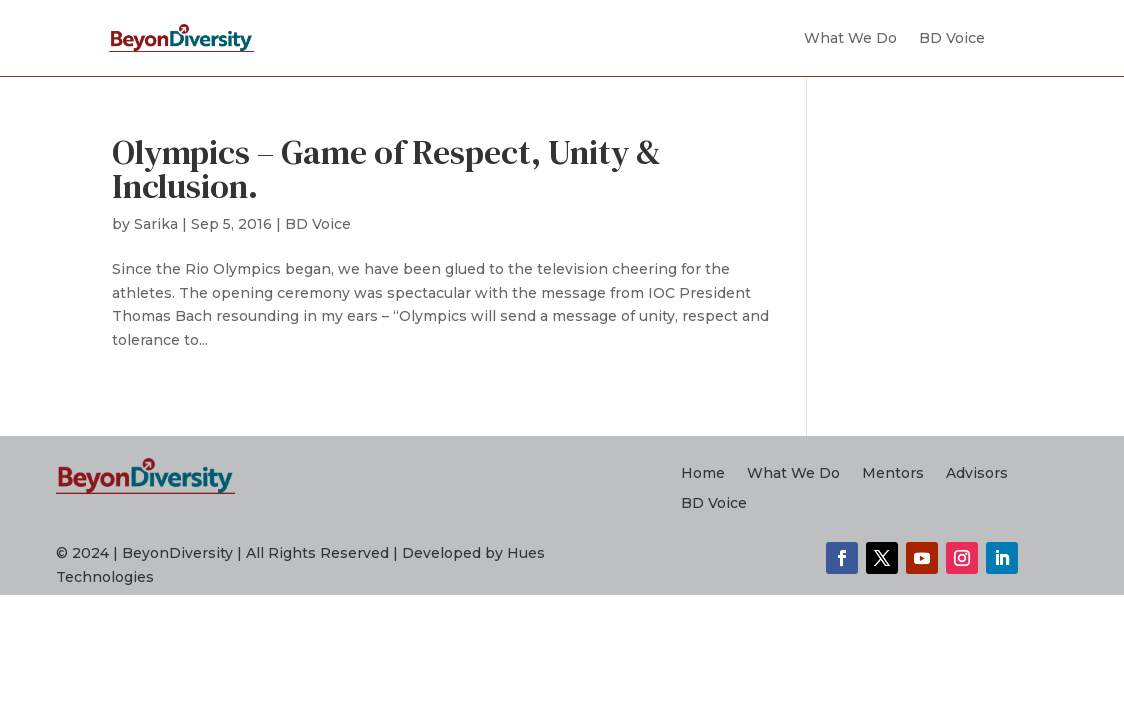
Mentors (893, 474)
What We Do (850, 38)
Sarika (156, 224)
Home (703, 474)
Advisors (977, 474)
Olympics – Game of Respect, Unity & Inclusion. (386, 169)
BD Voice (952, 38)
